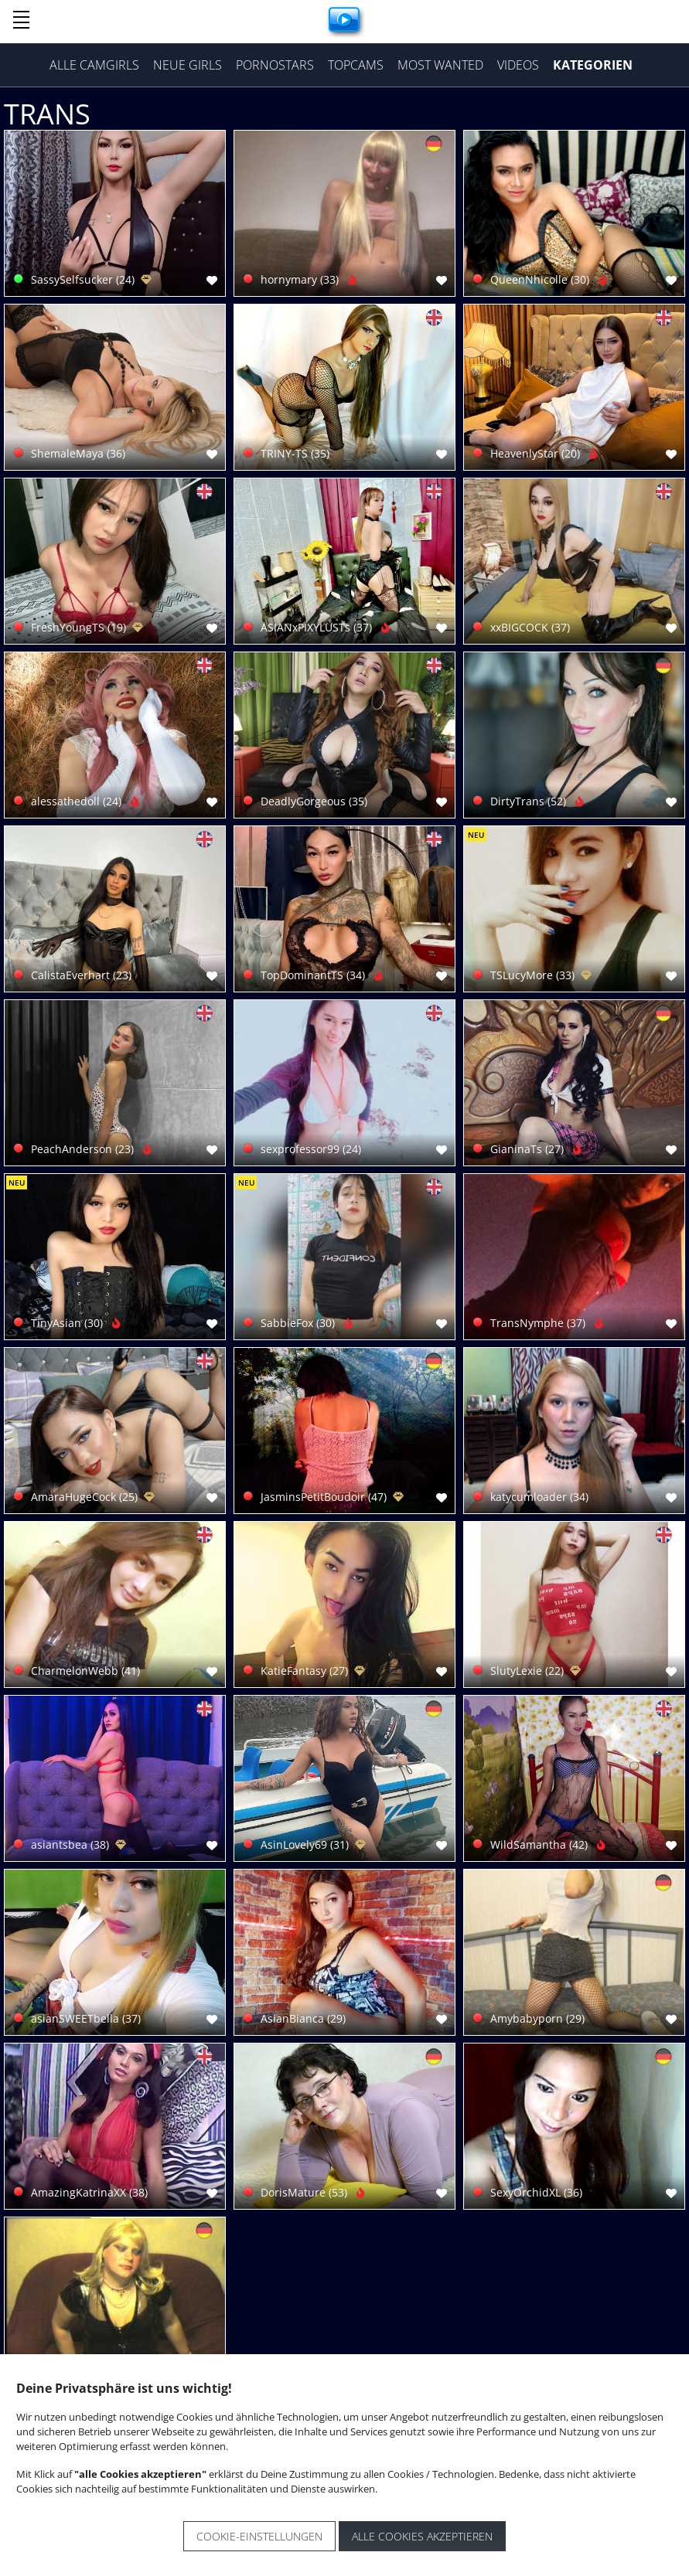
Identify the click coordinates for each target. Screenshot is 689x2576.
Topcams (356, 64)
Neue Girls (187, 64)
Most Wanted (440, 64)
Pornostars (275, 64)
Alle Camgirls (94, 64)
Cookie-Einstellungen (259, 2536)
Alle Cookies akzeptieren (422, 2536)
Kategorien (593, 64)
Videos (518, 64)
